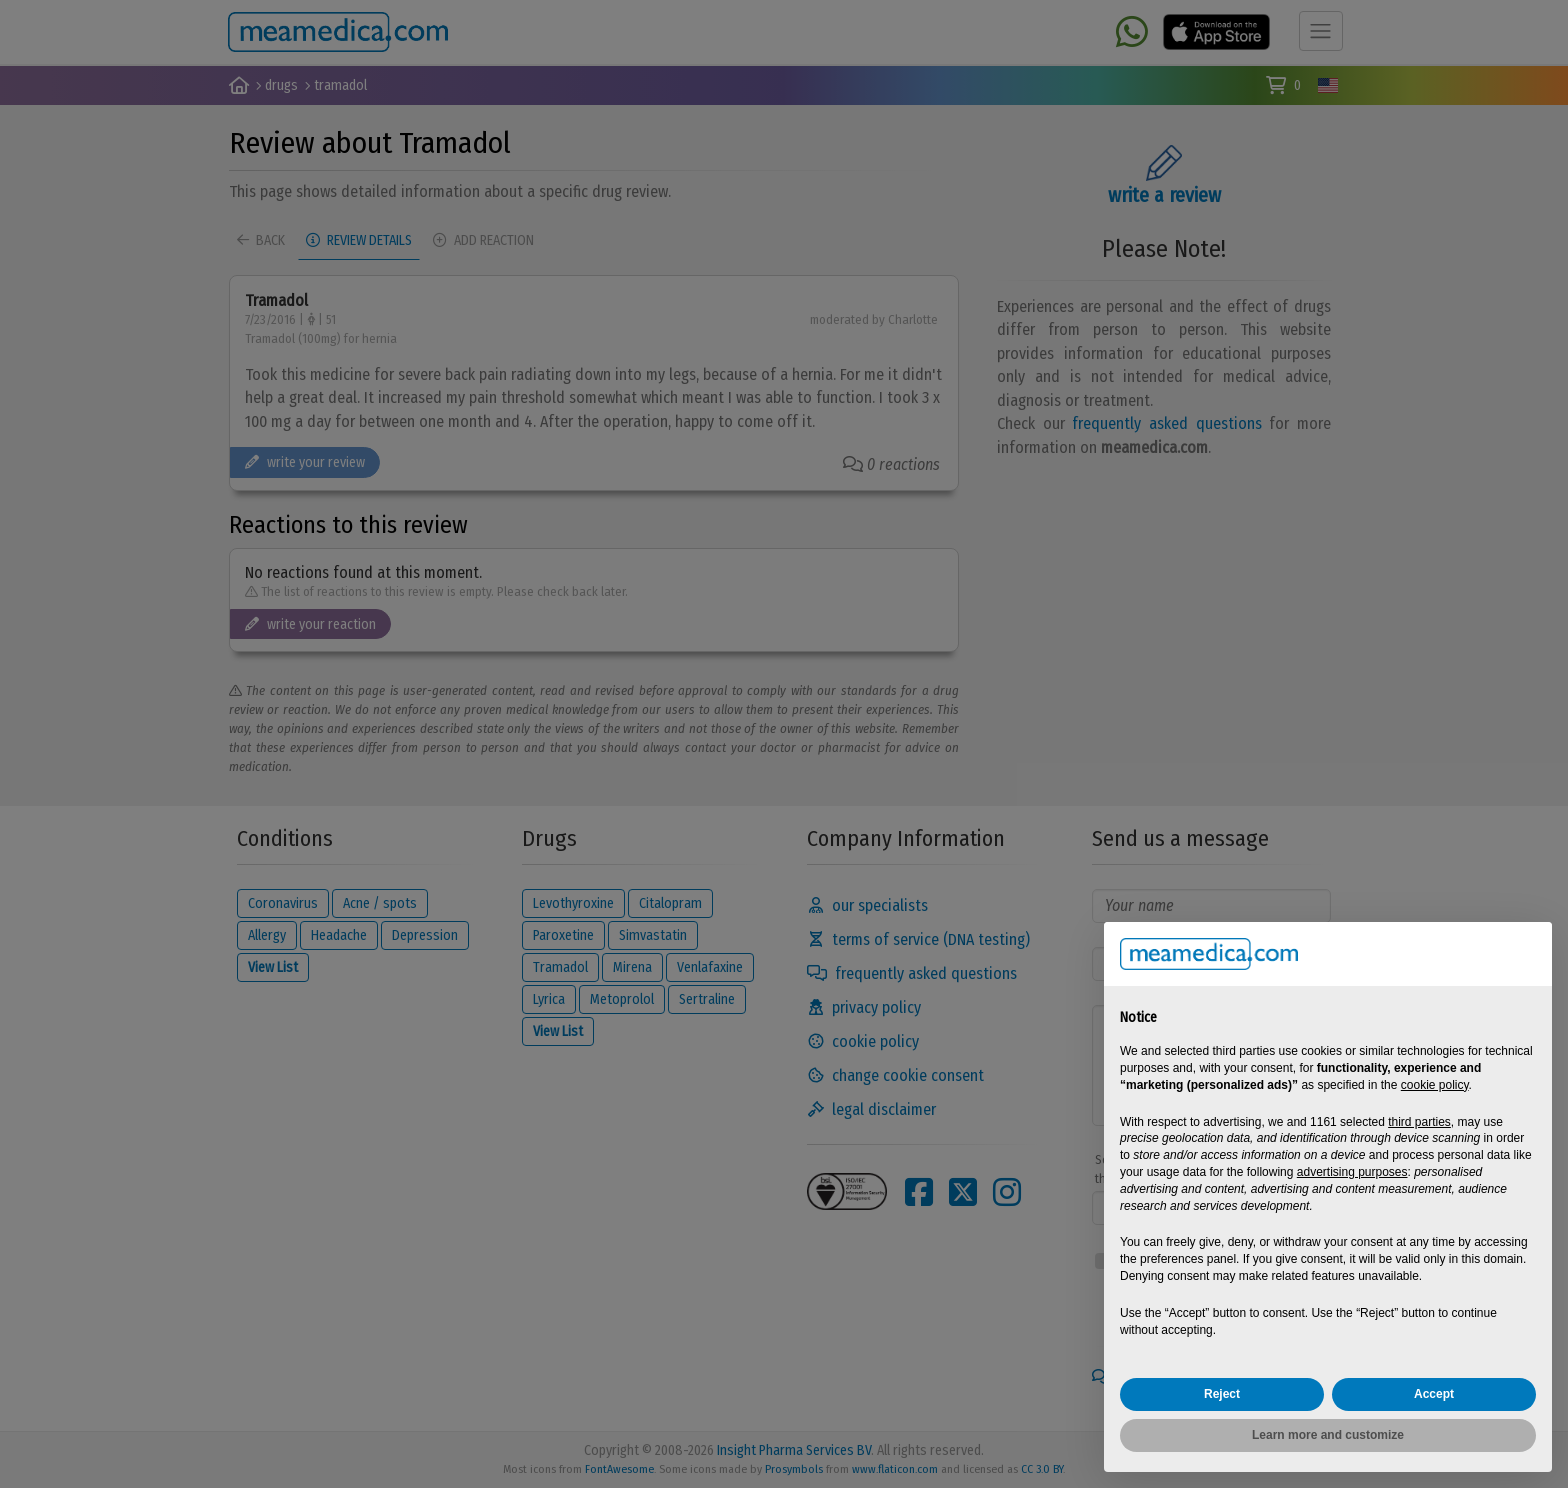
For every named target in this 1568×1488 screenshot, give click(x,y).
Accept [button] (1434, 1394)
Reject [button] (1222, 1394)
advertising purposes (1352, 1172)
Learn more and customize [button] (1328, 1435)
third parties (1419, 1122)
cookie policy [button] (1435, 1085)
